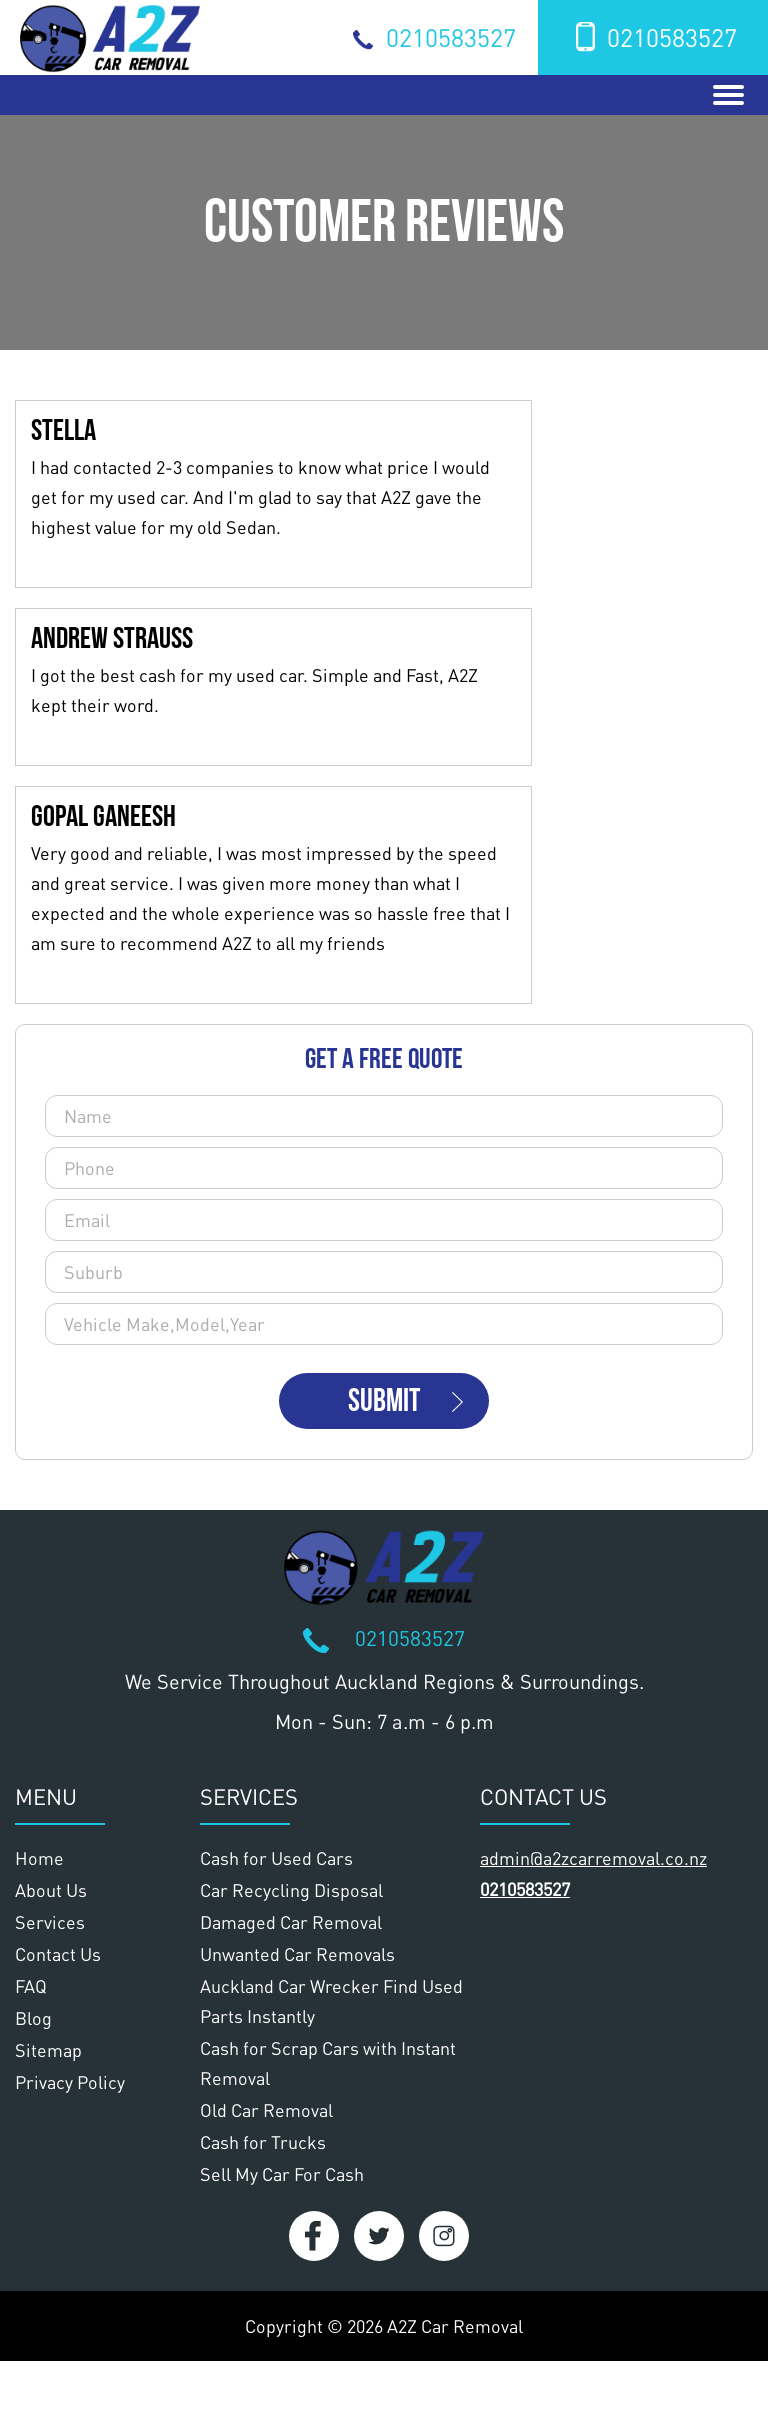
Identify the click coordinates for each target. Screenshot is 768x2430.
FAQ (31, 1986)
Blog (33, 2018)
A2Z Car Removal (455, 2326)
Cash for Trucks (263, 2142)
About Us (51, 1890)
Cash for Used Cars (276, 1858)
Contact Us (58, 1954)
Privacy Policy (70, 2082)
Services (50, 1922)
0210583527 (451, 37)
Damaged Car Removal (291, 1922)
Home (39, 1858)
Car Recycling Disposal (291, 1890)
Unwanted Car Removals (297, 1954)
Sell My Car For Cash (282, 2174)
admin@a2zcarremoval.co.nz (593, 1858)
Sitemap (48, 2050)
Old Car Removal (266, 2110)
